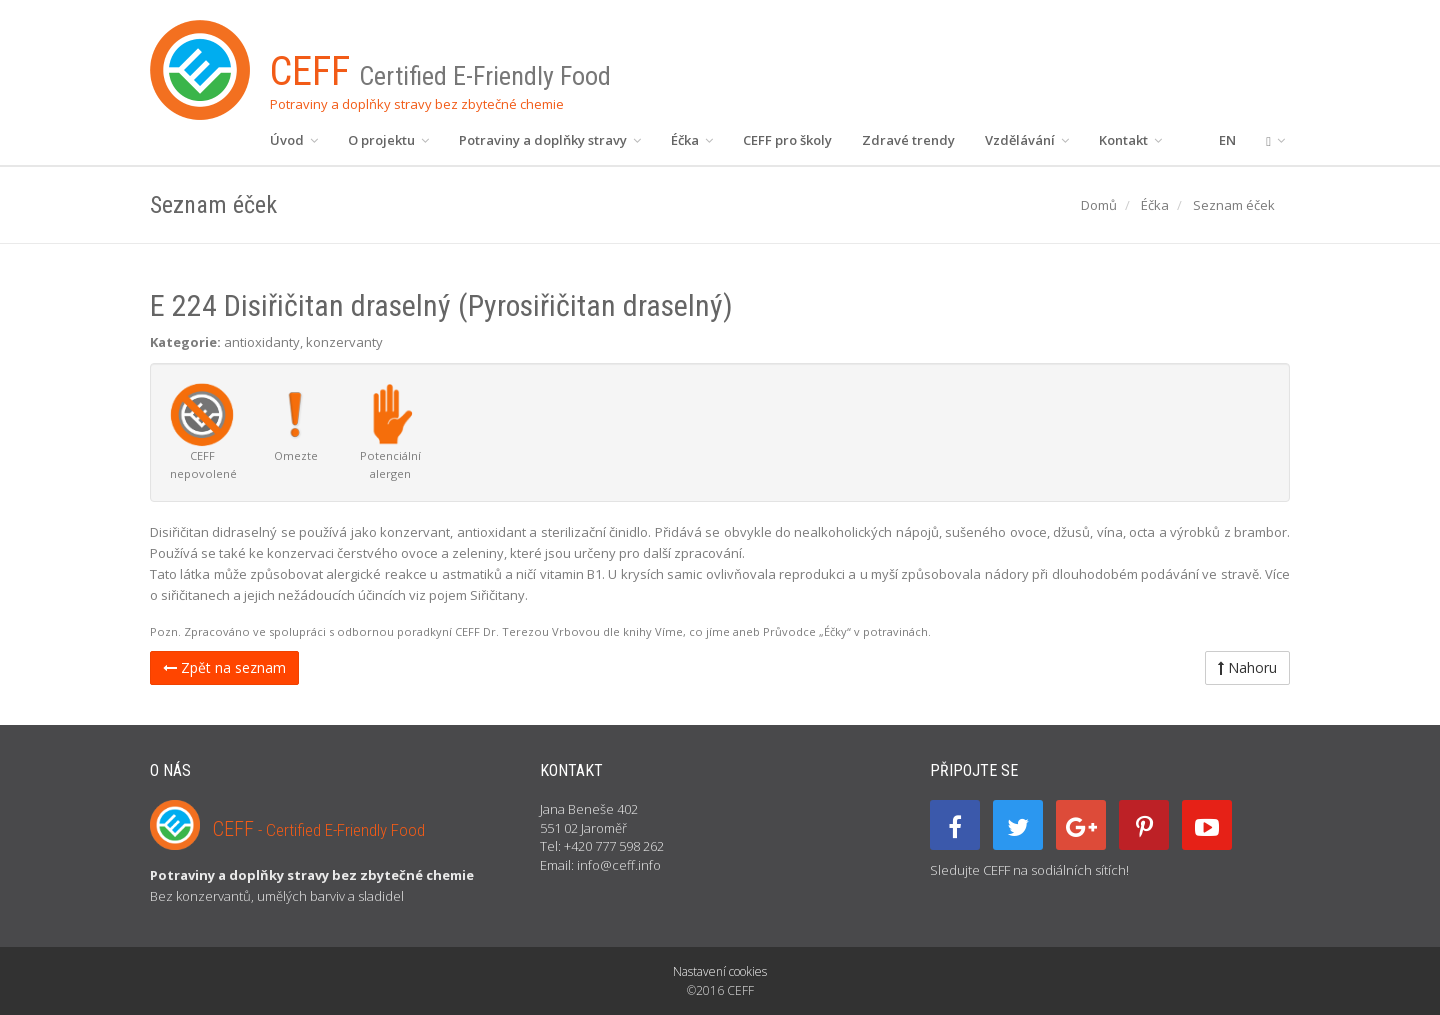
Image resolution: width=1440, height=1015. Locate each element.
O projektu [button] (388, 140)
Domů (1099, 205)
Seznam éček (1234, 205)
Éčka (1155, 205)
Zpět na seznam (224, 667)
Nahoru (1247, 667)
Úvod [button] (294, 140)
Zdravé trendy (908, 140)
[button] (1275, 140)
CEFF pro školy (787, 140)
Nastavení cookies (720, 971)
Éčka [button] (692, 140)
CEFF (319, 829)
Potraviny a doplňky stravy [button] (550, 140)
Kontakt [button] (1130, 140)
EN (1227, 140)
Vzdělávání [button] (1027, 140)
